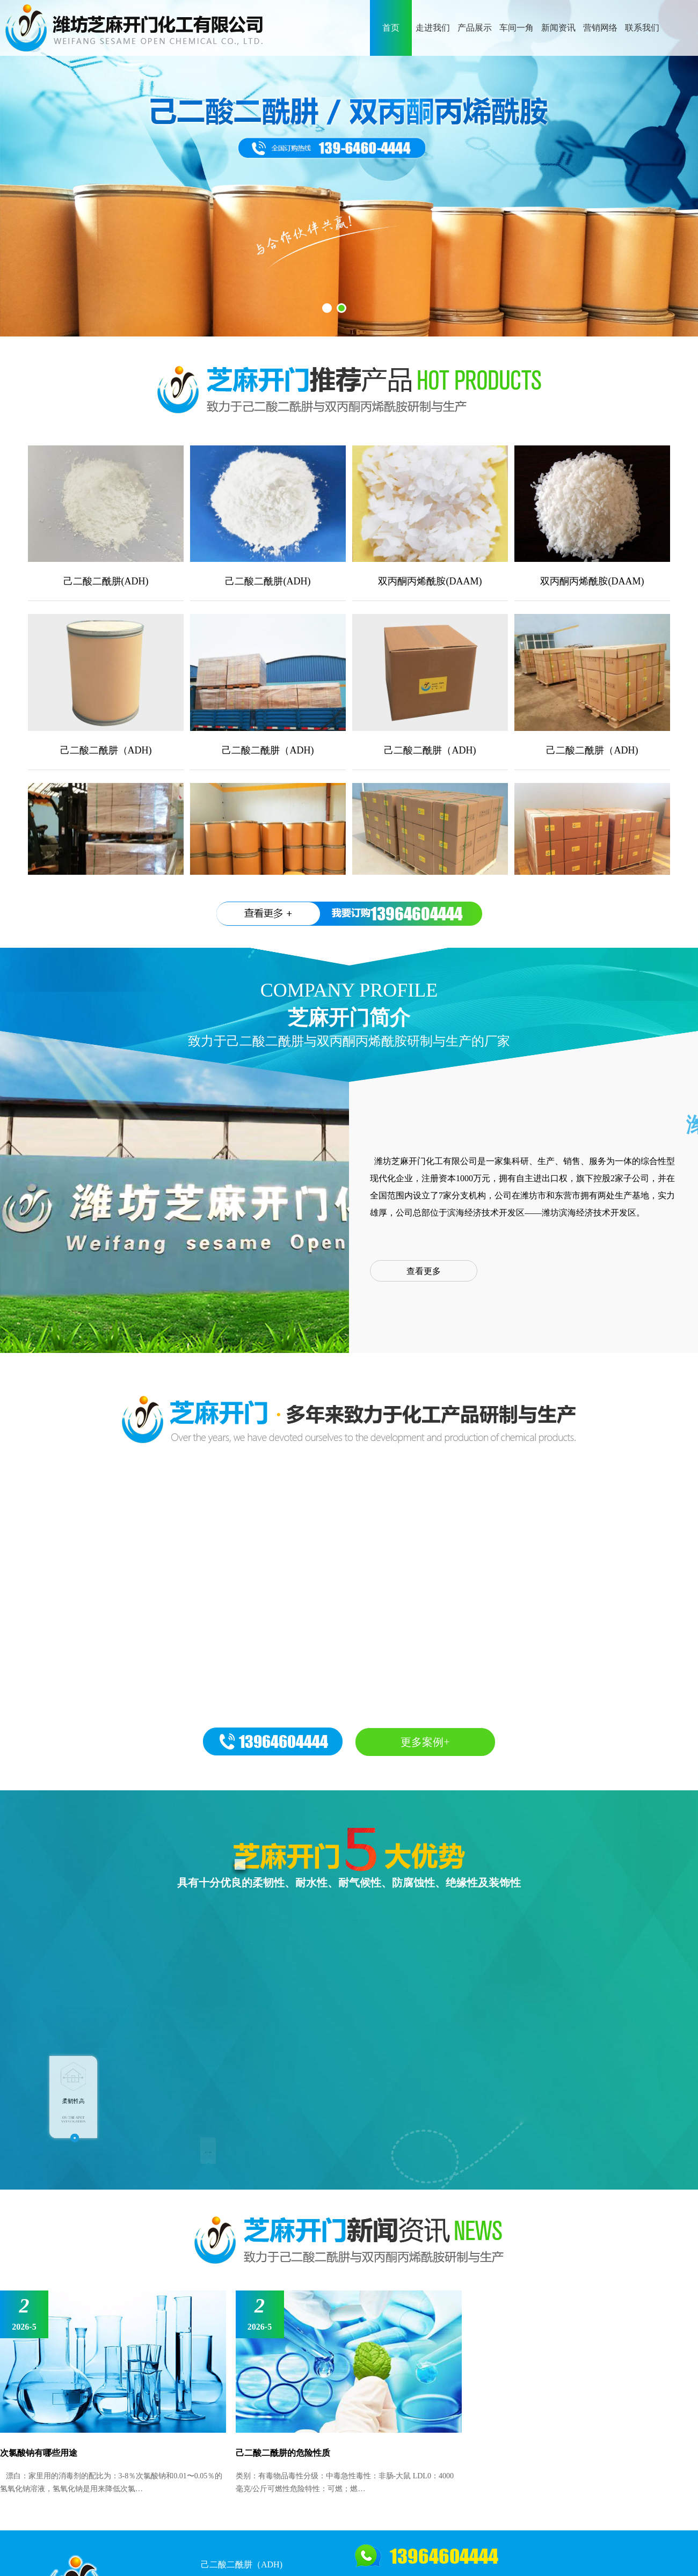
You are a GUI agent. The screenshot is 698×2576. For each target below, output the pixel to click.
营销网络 (600, 27)
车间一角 (516, 27)
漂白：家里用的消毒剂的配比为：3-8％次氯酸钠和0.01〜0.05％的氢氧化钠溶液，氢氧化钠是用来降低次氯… (111, 2482)
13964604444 (416, 913)
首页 (390, 27)
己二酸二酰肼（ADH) (241, 2564)
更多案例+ (425, 1742)
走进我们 (433, 27)
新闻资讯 (558, 27)
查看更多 (423, 1271)
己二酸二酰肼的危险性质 (283, 2452)
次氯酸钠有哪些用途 (38, 2452)
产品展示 (474, 27)
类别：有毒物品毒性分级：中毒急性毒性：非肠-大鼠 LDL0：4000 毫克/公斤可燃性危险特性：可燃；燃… (345, 2482)
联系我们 (642, 27)
